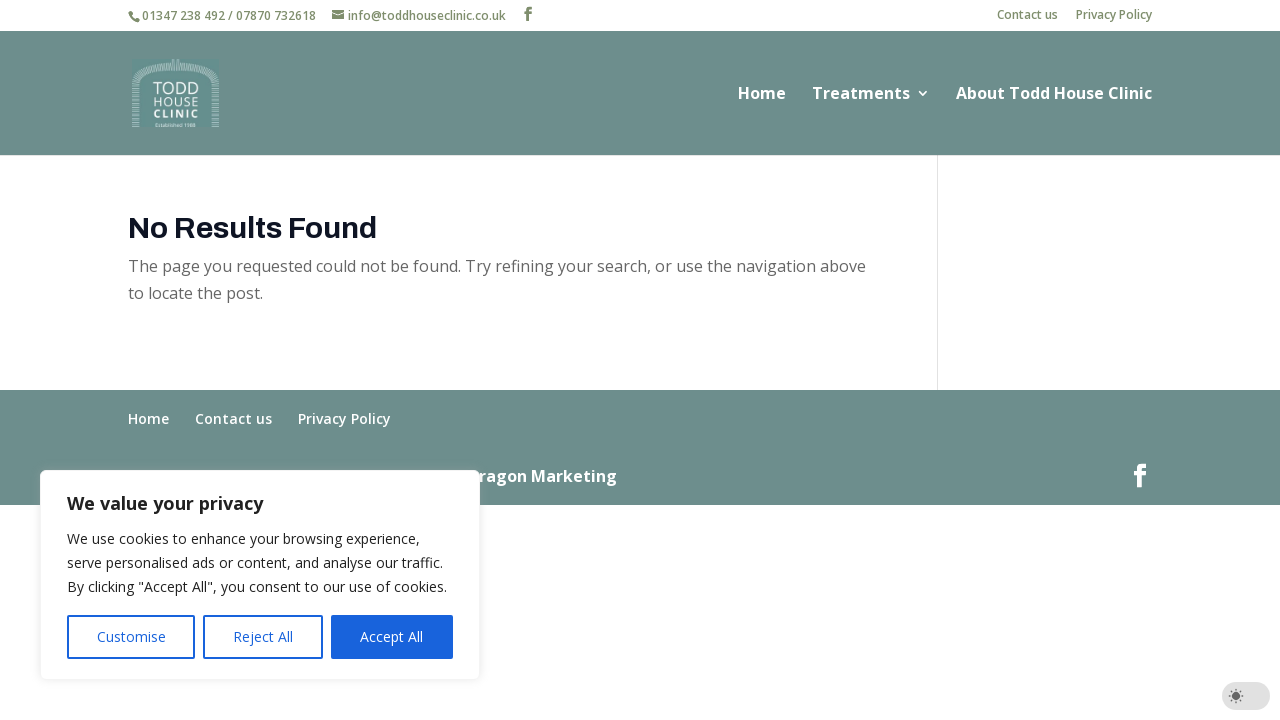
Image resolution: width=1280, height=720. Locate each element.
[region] (260, 575)
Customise (131, 636)
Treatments (861, 95)
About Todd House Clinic (1054, 95)
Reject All (263, 636)
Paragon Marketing (538, 476)
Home (762, 95)
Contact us (1027, 16)
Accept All (391, 636)
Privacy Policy (1114, 16)
